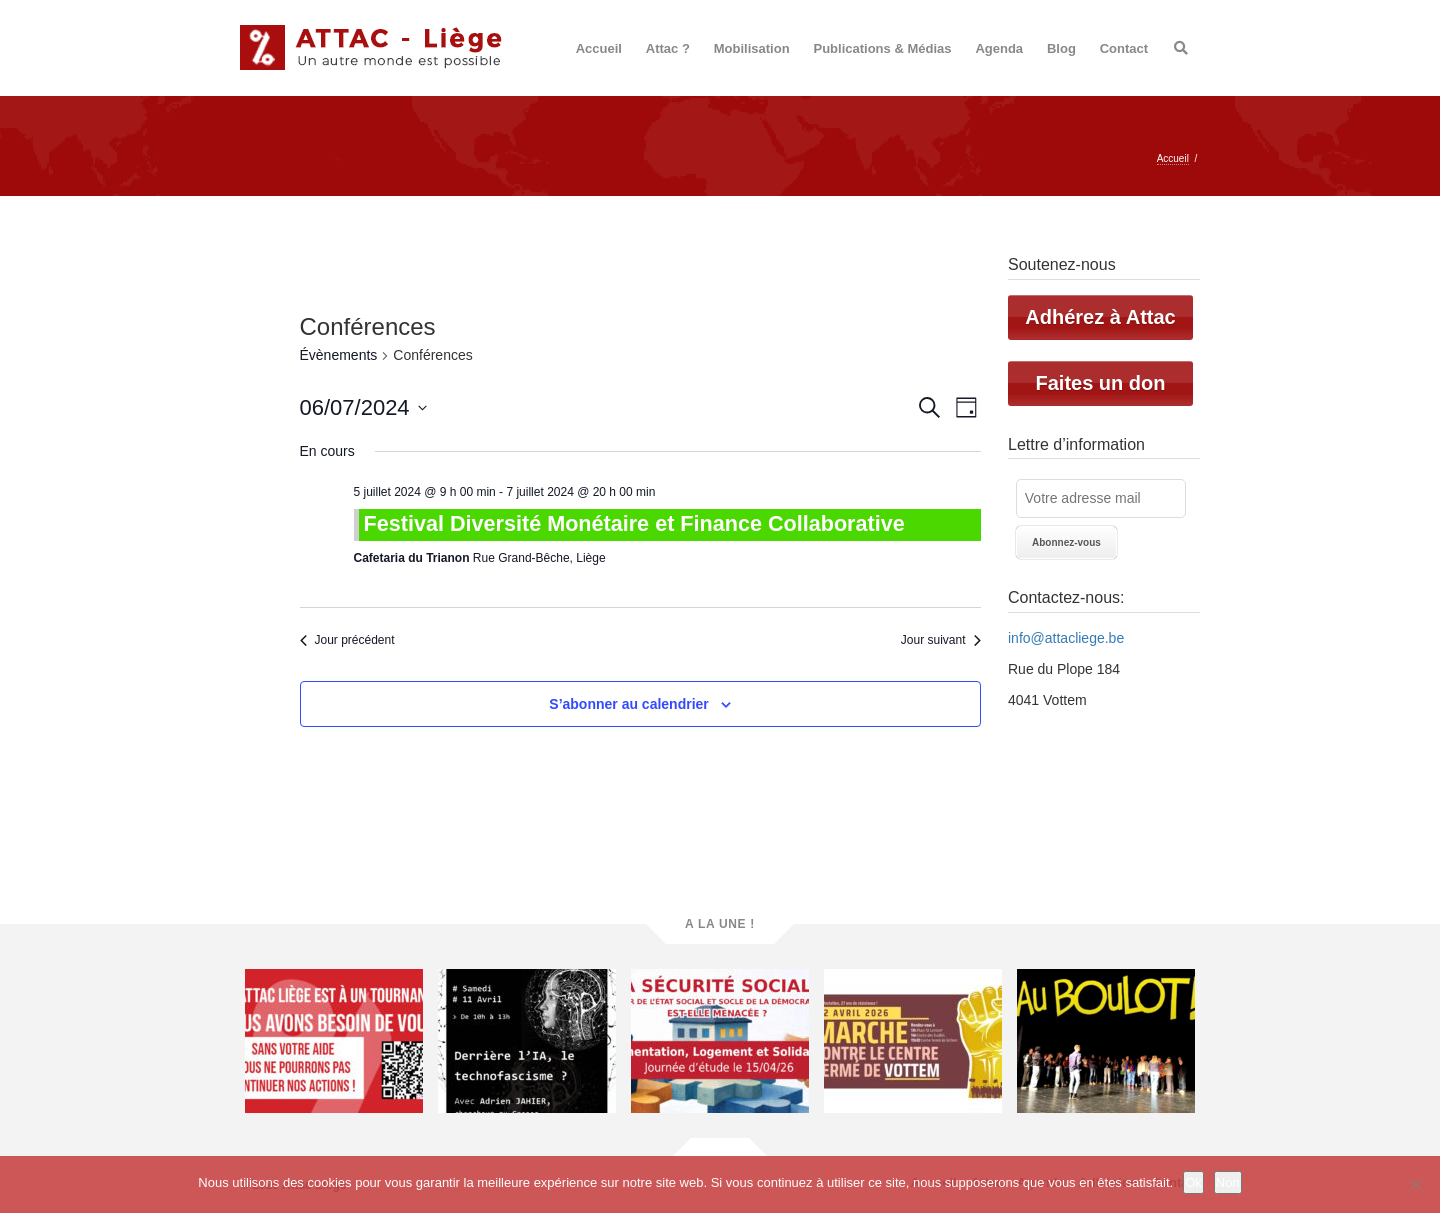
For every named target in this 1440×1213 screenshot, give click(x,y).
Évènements (339, 355)
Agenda (999, 48)
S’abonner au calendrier (629, 704)
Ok (1193, 1182)
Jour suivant (941, 640)
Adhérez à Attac (1100, 317)
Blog (1061, 48)
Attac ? (668, 48)
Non (1228, 1182)
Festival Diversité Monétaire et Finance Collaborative (634, 523)
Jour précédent (347, 640)
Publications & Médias (883, 48)
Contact (1124, 48)
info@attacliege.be (1066, 638)
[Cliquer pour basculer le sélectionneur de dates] (363, 407)
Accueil (599, 48)
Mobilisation (752, 48)
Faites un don (1101, 383)
